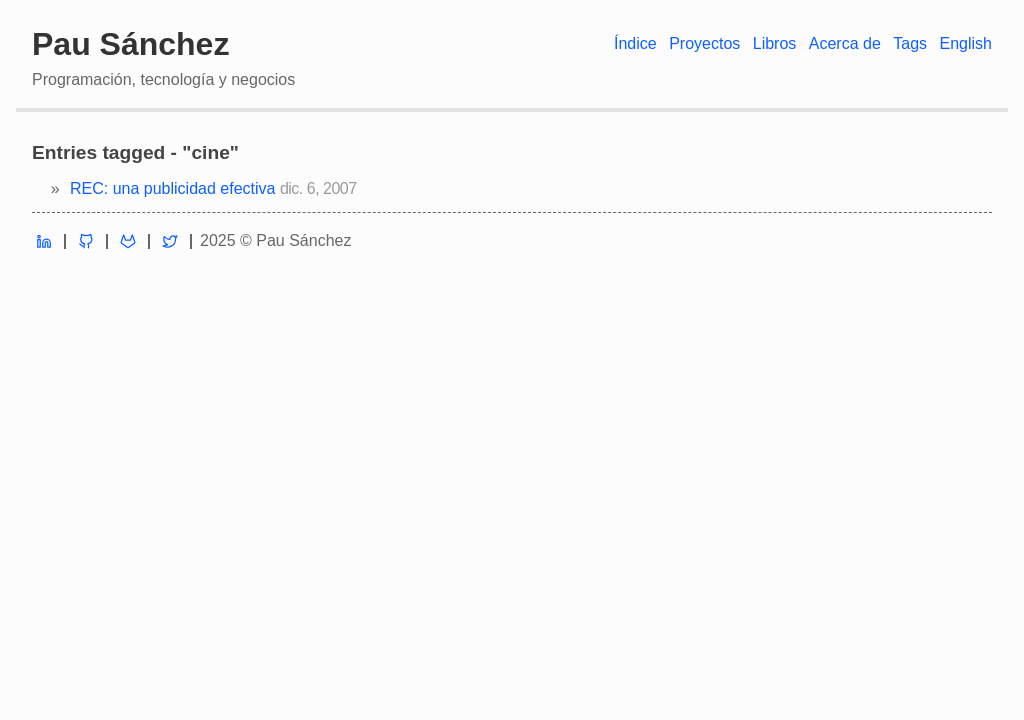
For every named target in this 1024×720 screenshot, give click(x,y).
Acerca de (845, 43)
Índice (635, 43)
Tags (910, 43)
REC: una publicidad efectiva (172, 188)
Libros (775, 43)
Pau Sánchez (130, 44)
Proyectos (704, 43)
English (966, 43)
